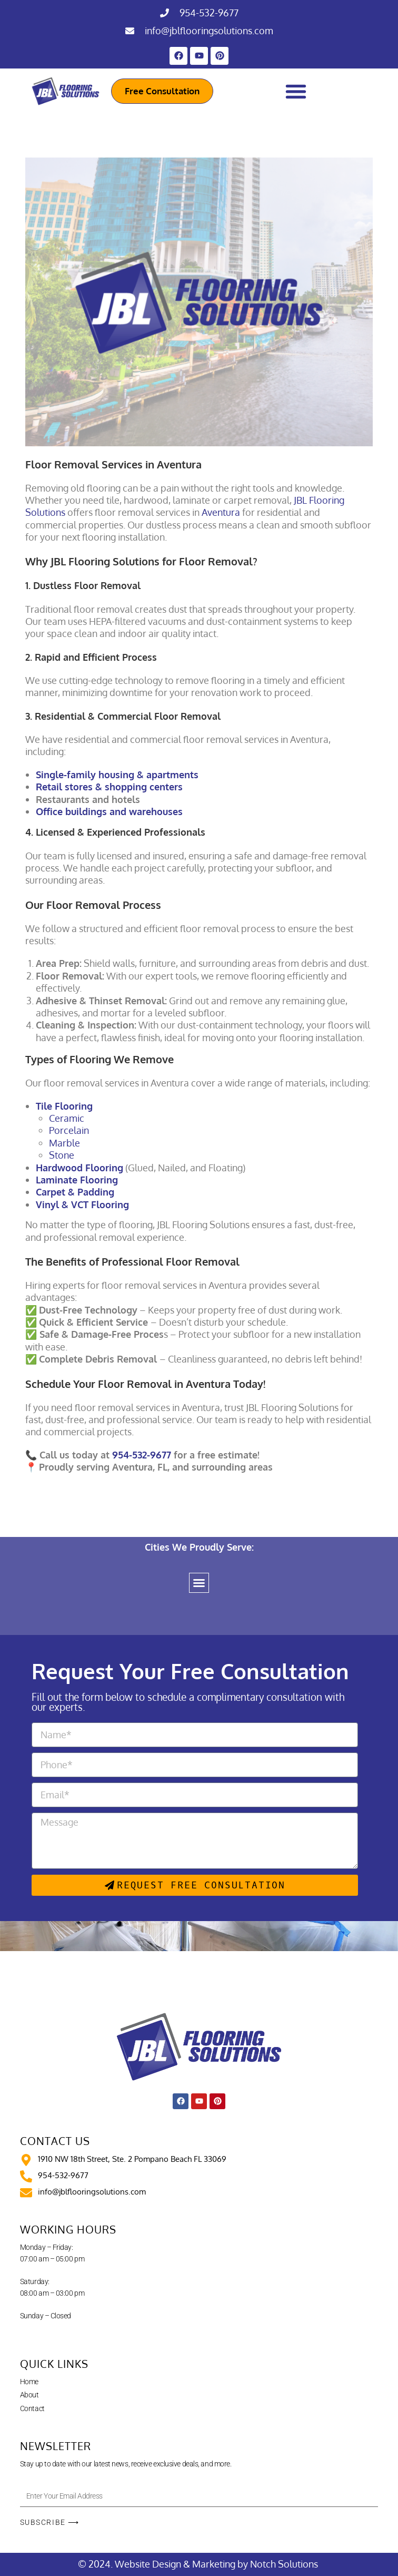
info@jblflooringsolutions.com (209, 30)
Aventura (221, 512)
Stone (61, 1155)
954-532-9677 (209, 12)
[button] (199, 1583)
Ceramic (66, 1118)
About (29, 2395)
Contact (32, 2408)
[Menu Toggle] (296, 91)
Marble (64, 1143)
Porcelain (69, 1130)
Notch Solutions (285, 2564)
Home (29, 2381)
